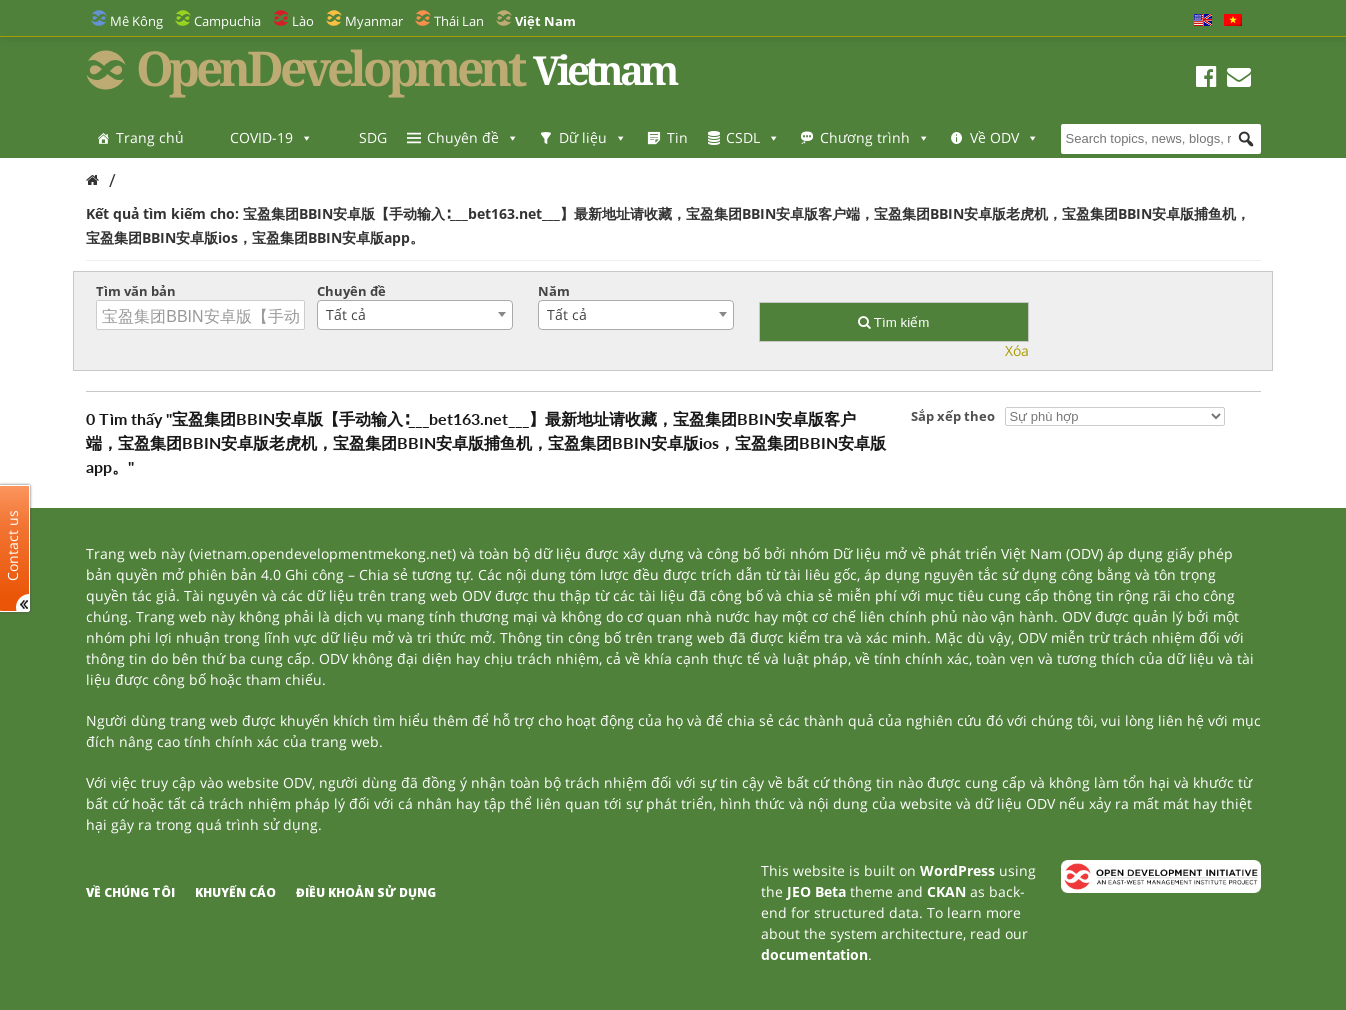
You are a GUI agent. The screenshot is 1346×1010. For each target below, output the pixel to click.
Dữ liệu (593, 137)
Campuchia (227, 21)
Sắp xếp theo (953, 416)
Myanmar (374, 21)
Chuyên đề (473, 137)
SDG (373, 137)
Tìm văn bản (136, 291)
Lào (303, 21)
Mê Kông (136, 21)
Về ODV (1004, 137)
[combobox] (415, 315)
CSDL (753, 137)
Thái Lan (459, 21)
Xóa (1017, 350)
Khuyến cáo (235, 892)
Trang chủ (150, 137)
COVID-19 (271, 137)
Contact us (13, 544)
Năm (554, 291)
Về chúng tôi (130, 892)
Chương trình (875, 137)
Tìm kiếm (893, 322)
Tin (677, 137)
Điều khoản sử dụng (366, 892)
